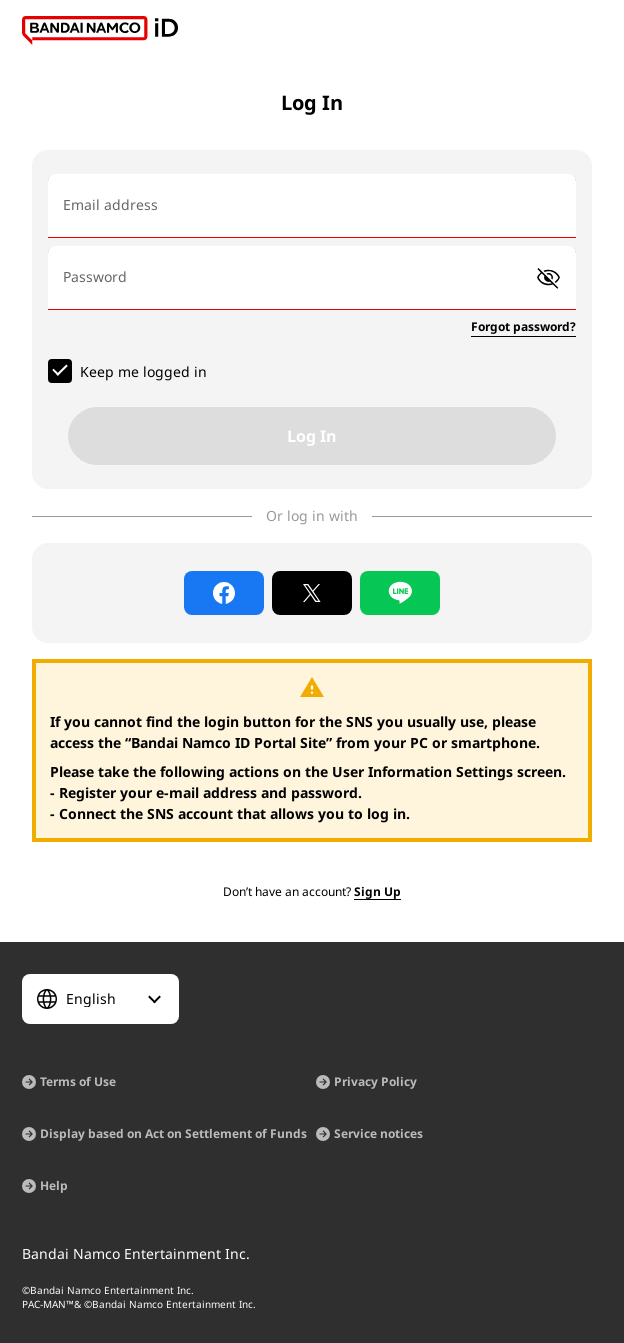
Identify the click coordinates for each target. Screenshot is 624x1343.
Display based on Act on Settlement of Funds (173, 1133)
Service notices (378, 1133)
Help (54, 1185)
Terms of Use (78, 1081)
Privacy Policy (375, 1081)
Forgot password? (523, 326)
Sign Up (377, 891)
